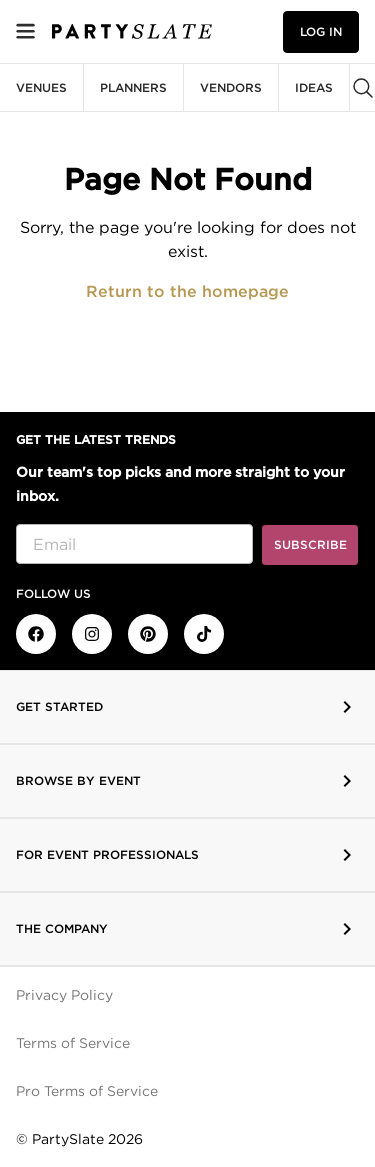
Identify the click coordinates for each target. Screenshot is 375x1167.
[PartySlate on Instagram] (92, 634)
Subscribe (310, 544)
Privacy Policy (64, 995)
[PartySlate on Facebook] (36, 634)
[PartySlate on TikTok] (204, 634)
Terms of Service (73, 1043)
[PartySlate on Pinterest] (148, 634)
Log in (321, 31)
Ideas (314, 87)
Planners (133, 87)
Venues (41, 87)
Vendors (231, 87)
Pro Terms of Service (87, 1091)
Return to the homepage (187, 291)
